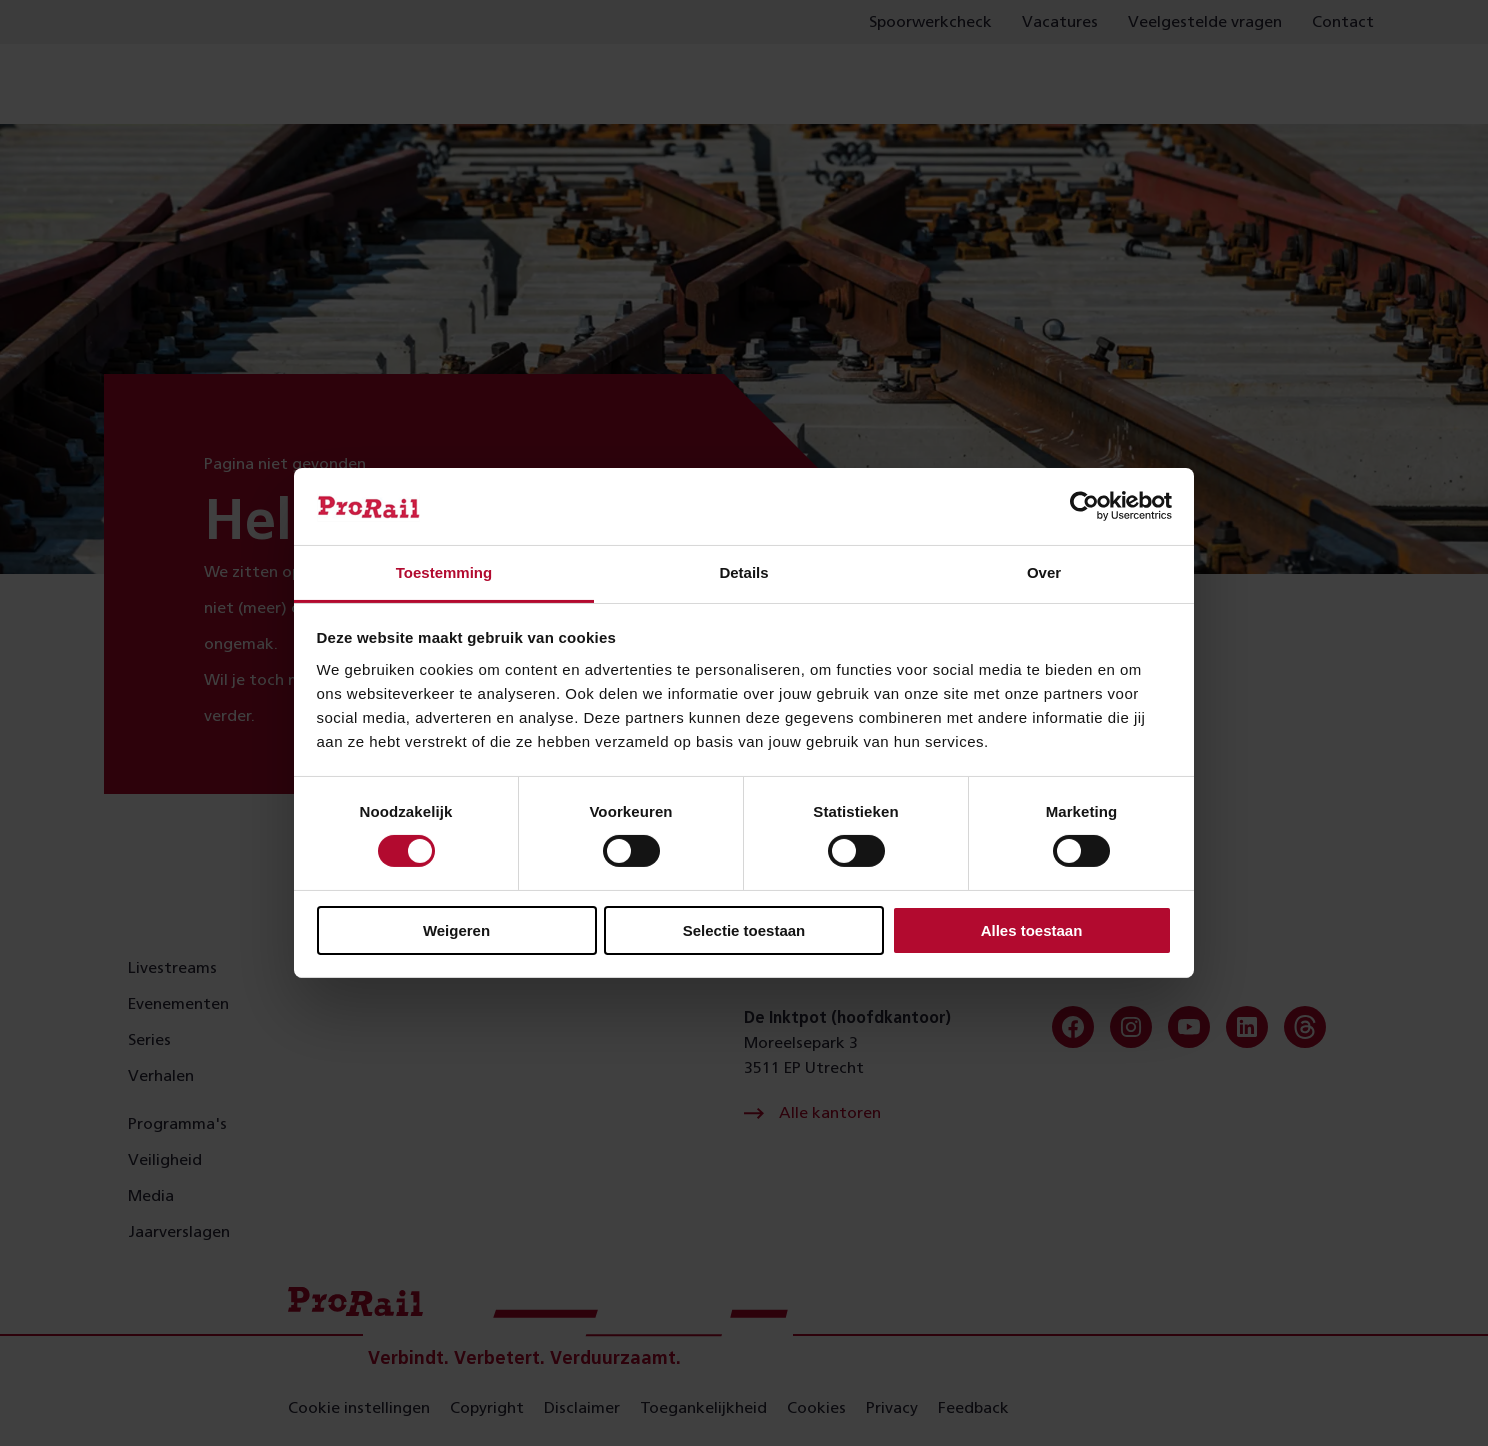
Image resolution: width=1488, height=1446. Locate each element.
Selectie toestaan (744, 930)
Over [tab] (1044, 572)
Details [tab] (743, 572)
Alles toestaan (1032, 930)
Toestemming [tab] (444, 572)
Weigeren (456, 930)
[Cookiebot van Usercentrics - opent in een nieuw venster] (1084, 506)
